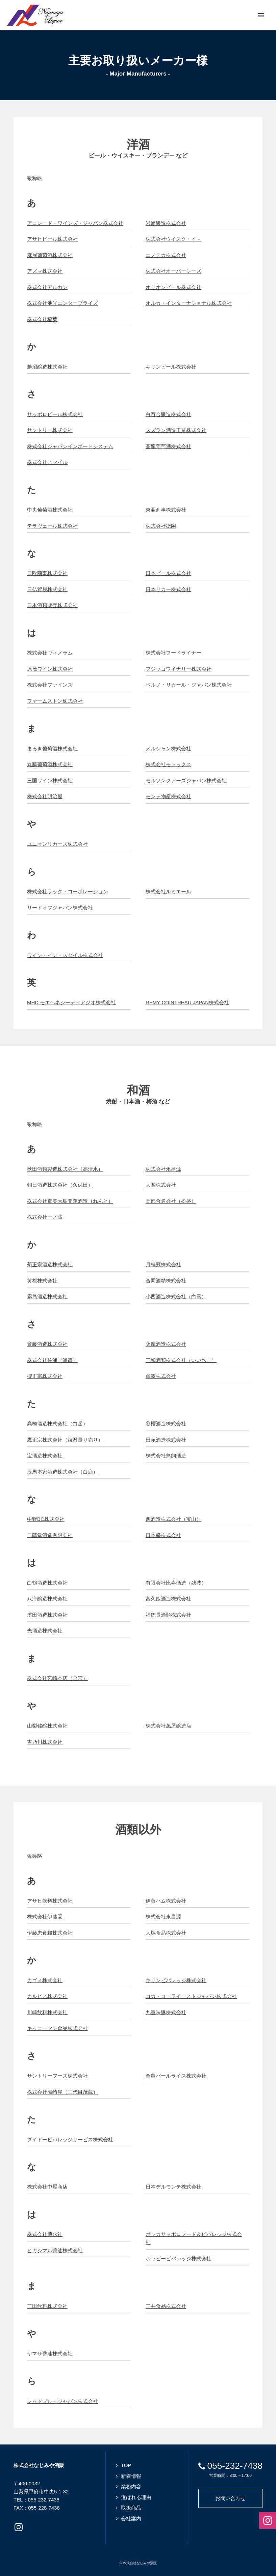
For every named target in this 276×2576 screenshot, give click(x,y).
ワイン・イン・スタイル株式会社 (65, 955)
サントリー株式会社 (50, 430)
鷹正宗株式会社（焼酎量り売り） (65, 1440)
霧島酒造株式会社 (47, 1296)
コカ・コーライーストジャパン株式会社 (191, 1996)
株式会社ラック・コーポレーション (67, 891)
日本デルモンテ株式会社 (173, 2187)
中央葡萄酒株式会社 (50, 510)
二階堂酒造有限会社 (50, 1535)
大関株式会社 (161, 1185)
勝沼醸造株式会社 (47, 367)
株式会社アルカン (47, 287)
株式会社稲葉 (42, 319)
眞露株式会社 (161, 1376)
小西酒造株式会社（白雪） (176, 1296)
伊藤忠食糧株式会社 (50, 1933)
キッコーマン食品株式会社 (57, 2028)
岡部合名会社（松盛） (171, 1201)
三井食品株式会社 (166, 2306)
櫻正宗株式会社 (44, 1376)
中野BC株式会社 (46, 1519)
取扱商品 (131, 2508)
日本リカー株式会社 (168, 589)
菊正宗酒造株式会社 (50, 1264)
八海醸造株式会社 (47, 1598)
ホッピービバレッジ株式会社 (178, 2258)
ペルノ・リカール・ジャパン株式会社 (189, 685)
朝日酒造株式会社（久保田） (60, 1185)
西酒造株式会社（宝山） (173, 1519)
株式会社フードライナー (173, 653)
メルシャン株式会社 (168, 748)
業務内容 (131, 2486)
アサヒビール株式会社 (52, 239)
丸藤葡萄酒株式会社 (50, 764)
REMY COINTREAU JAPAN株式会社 (187, 1002)
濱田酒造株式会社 (47, 1615)
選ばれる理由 (136, 2497)
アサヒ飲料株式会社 (50, 1901)
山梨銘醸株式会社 (47, 1726)
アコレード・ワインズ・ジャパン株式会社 (75, 223)
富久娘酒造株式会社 (168, 1598)
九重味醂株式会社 (166, 2012)
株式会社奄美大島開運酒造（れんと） (70, 1201)
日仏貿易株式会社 (47, 589)
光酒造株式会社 (44, 1630)
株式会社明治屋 (44, 796)
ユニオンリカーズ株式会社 (57, 844)
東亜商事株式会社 (166, 510)
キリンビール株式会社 (171, 367)
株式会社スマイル (47, 462)
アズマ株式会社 (44, 271)
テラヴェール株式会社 (52, 526)
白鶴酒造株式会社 (47, 1583)
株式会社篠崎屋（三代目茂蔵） (62, 2092)
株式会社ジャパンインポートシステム (70, 446)
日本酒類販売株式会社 (52, 605)
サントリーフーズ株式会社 (57, 2076)
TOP (126, 2465)
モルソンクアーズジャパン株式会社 (186, 780)
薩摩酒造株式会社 (166, 1344)
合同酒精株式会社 (166, 1280)
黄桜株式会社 (42, 1280)
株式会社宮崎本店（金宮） (57, 1678)
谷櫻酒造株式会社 (166, 1423)
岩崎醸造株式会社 (166, 223)
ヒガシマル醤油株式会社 (55, 2250)
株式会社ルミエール (168, 891)
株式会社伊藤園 (44, 1916)
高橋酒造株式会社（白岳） (57, 1423)
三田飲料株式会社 (47, 2306)
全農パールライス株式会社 (176, 2076)
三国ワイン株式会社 (50, 780)
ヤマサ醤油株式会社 (50, 2353)
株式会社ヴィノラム (50, 653)
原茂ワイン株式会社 (50, 669)
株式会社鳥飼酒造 (166, 1455)
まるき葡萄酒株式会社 (52, 748)
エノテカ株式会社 (166, 255)
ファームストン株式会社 (55, 701)
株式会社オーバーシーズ (173, 271)
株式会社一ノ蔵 (44, 1217)
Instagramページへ (19, 2527)
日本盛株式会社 (163, 1535)
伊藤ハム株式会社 (166, 1901)
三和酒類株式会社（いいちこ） (181, 1360)
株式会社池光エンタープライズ (62, 303)
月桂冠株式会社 (163, 1264)
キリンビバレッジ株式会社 (176, 1980)
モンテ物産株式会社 (168, 796)
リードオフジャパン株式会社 (60, 907)
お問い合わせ (230, 2498)
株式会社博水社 (44, 2234)
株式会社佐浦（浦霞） (52, 1360)
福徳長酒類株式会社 (168, 1615)
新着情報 (131, 2476)
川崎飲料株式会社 (47, 2012)
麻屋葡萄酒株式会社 (50, 255)
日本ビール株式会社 (168, 573)
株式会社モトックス (168, 764)
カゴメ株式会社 (44, 1980)
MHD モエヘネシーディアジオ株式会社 (71, 1002)
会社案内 (131, 2518)
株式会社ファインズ (50, 685)
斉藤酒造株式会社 (47, 1344)
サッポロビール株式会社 (55, 414)
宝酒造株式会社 (44, 1455)
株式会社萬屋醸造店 (168, 1726)
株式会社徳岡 (161, 526)
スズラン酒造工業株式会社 (176, 430)
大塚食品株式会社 (166, 1933)
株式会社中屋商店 (47, 2187)
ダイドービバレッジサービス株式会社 (70, 2139)
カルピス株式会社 (47, 1996)
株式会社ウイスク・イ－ (173, 239)
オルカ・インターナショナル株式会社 (189, 303)
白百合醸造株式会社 (168, 414)
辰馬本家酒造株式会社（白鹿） (62, 1472)
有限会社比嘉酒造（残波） (176, 1583)
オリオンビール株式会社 (173, 287)
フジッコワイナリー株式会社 (178, 669)
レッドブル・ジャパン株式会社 (62, 2401)
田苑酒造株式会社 (166, 1440)
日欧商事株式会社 (47, 573)
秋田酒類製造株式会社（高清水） (65, 1169)
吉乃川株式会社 (44, 1742)
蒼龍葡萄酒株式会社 (168, 446)
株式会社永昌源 (163, 1169)
